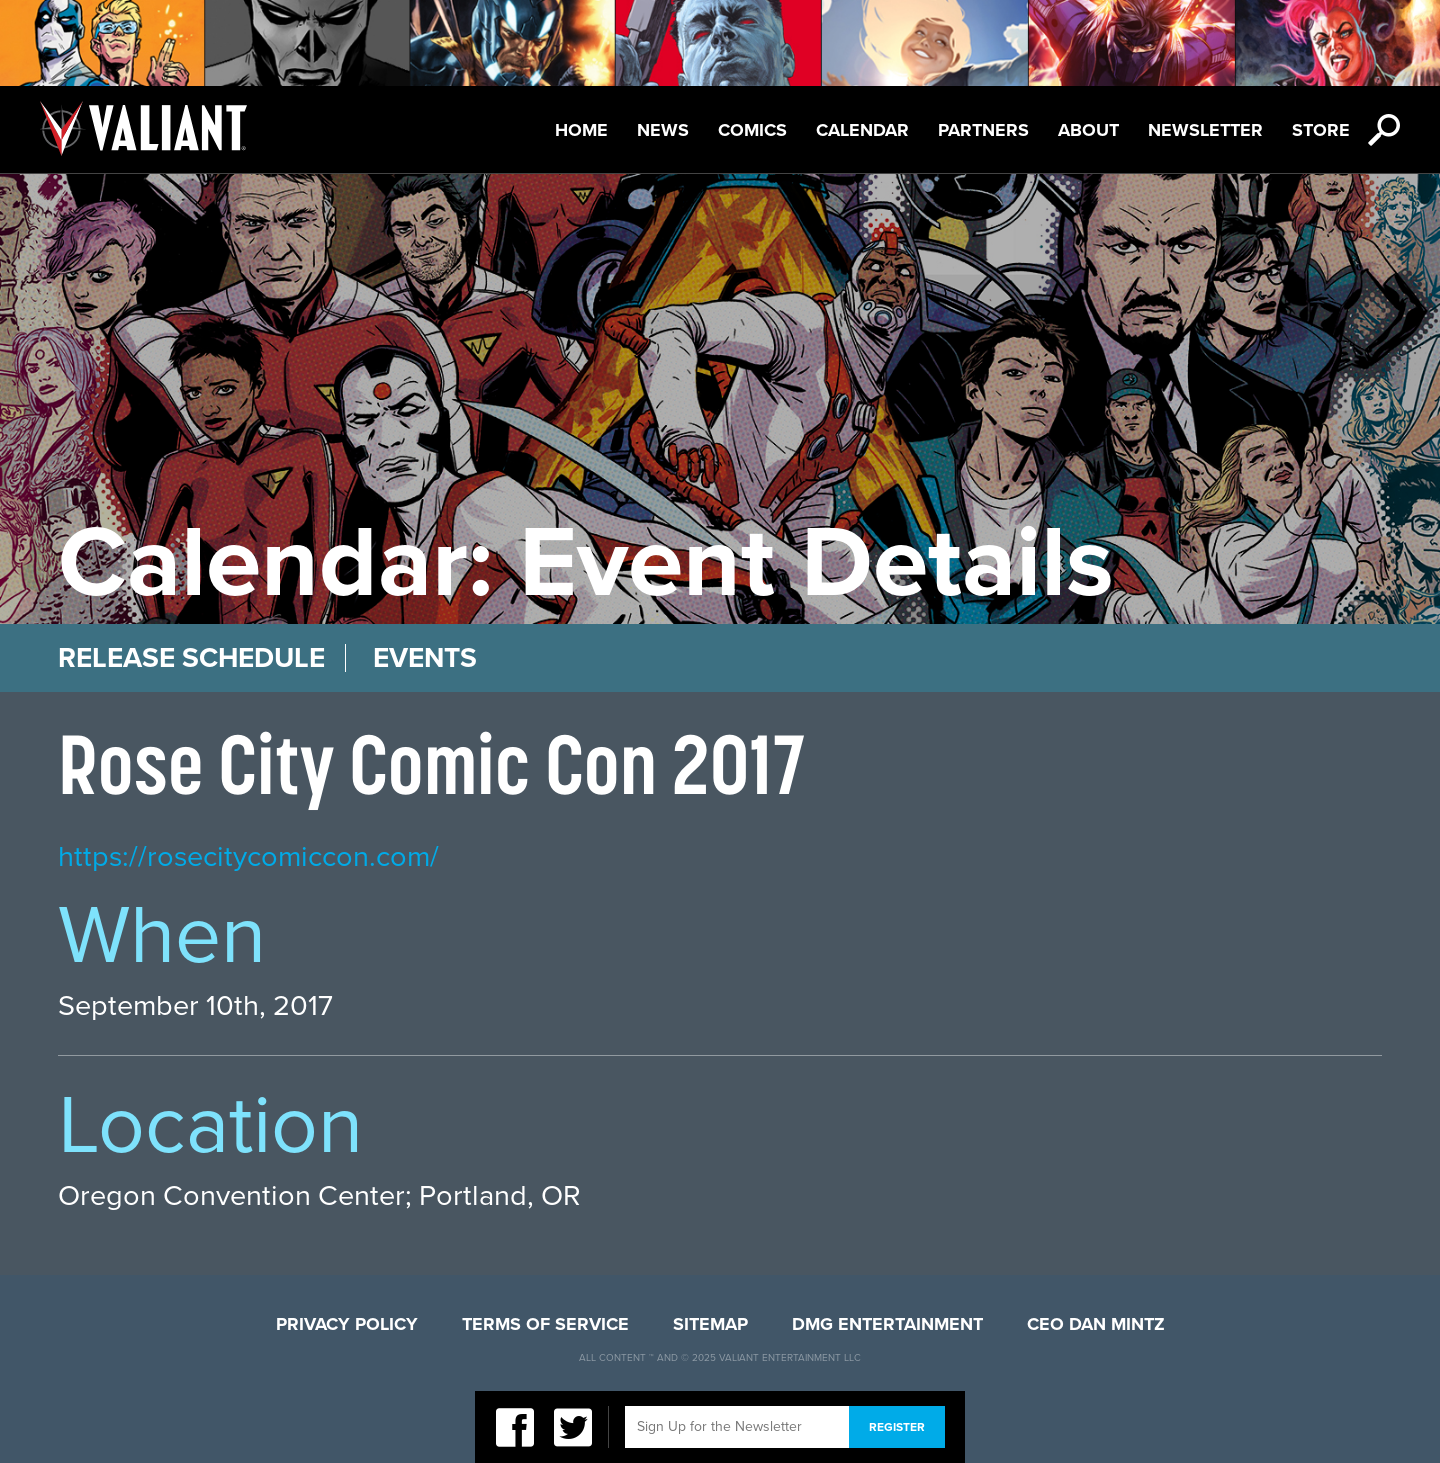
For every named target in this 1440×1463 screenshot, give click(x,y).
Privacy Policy (347, 1324)
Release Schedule (191, 658)
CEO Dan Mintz (1096, 1324)
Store (1321, 130)
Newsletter (1205, 130)
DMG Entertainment (887, 1324)
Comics (752, 130)
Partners (983, 130)
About (1088, 130)
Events (425, 658)
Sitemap (710, 1324)
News (663, 130)
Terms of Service (545, 1324)
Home (581, 130)
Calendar (862, 130)
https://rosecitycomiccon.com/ (248, 856)
